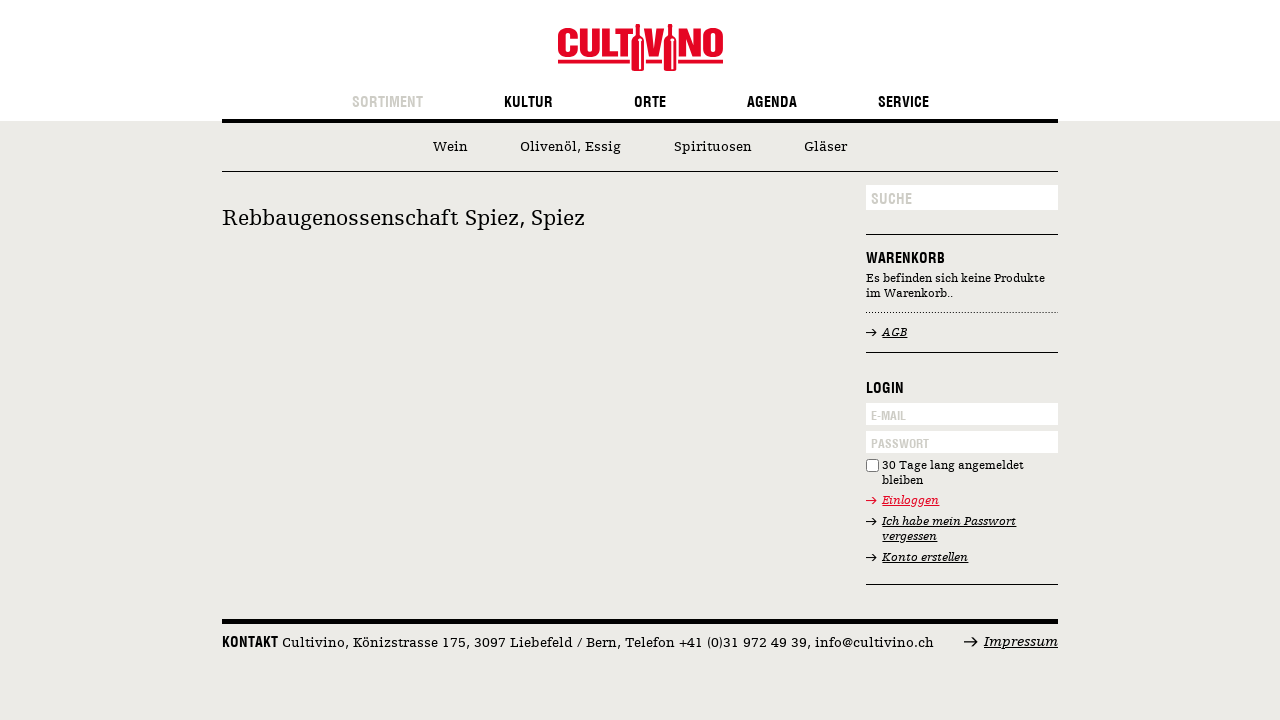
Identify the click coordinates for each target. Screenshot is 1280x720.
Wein (450, 147)
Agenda (772, 102)
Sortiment (387, 102)
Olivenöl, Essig (570, 147)
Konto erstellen (925, 558)
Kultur (528, 102)
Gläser (825, 147)
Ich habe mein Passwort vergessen (949, 529)
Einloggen (910, 501)
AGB (894, 333)
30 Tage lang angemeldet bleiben (953, 473)
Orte (650, 102)
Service (903, 102)
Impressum (1021, 642)
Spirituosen (713, 147)
